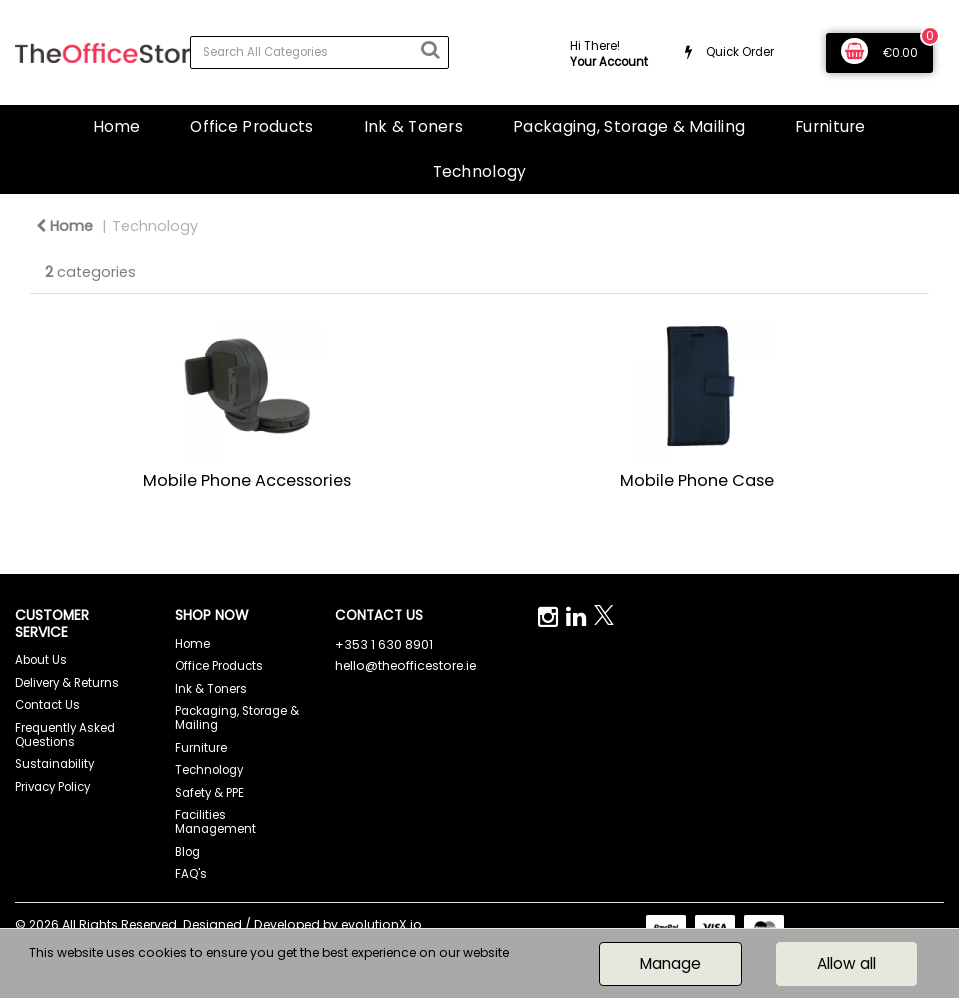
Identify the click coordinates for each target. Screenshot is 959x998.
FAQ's (191, 874)
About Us (41, 660)
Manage (670, 963)
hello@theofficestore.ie (405, 665)
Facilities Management (215, 822)
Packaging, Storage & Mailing (629, 126)
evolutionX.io (381, 924)
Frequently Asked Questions (65, 735)
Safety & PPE (209, 793)
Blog (187, 852)
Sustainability (54, 764)
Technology (480, 171)
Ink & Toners (413, 126)
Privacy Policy (52, 787)
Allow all (846, 963)
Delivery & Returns (67, 683)
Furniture (830, 126)
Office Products (251, 126)
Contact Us (47, 705)
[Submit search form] (430, 50)
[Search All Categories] (320, 52)
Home (116, 126)
